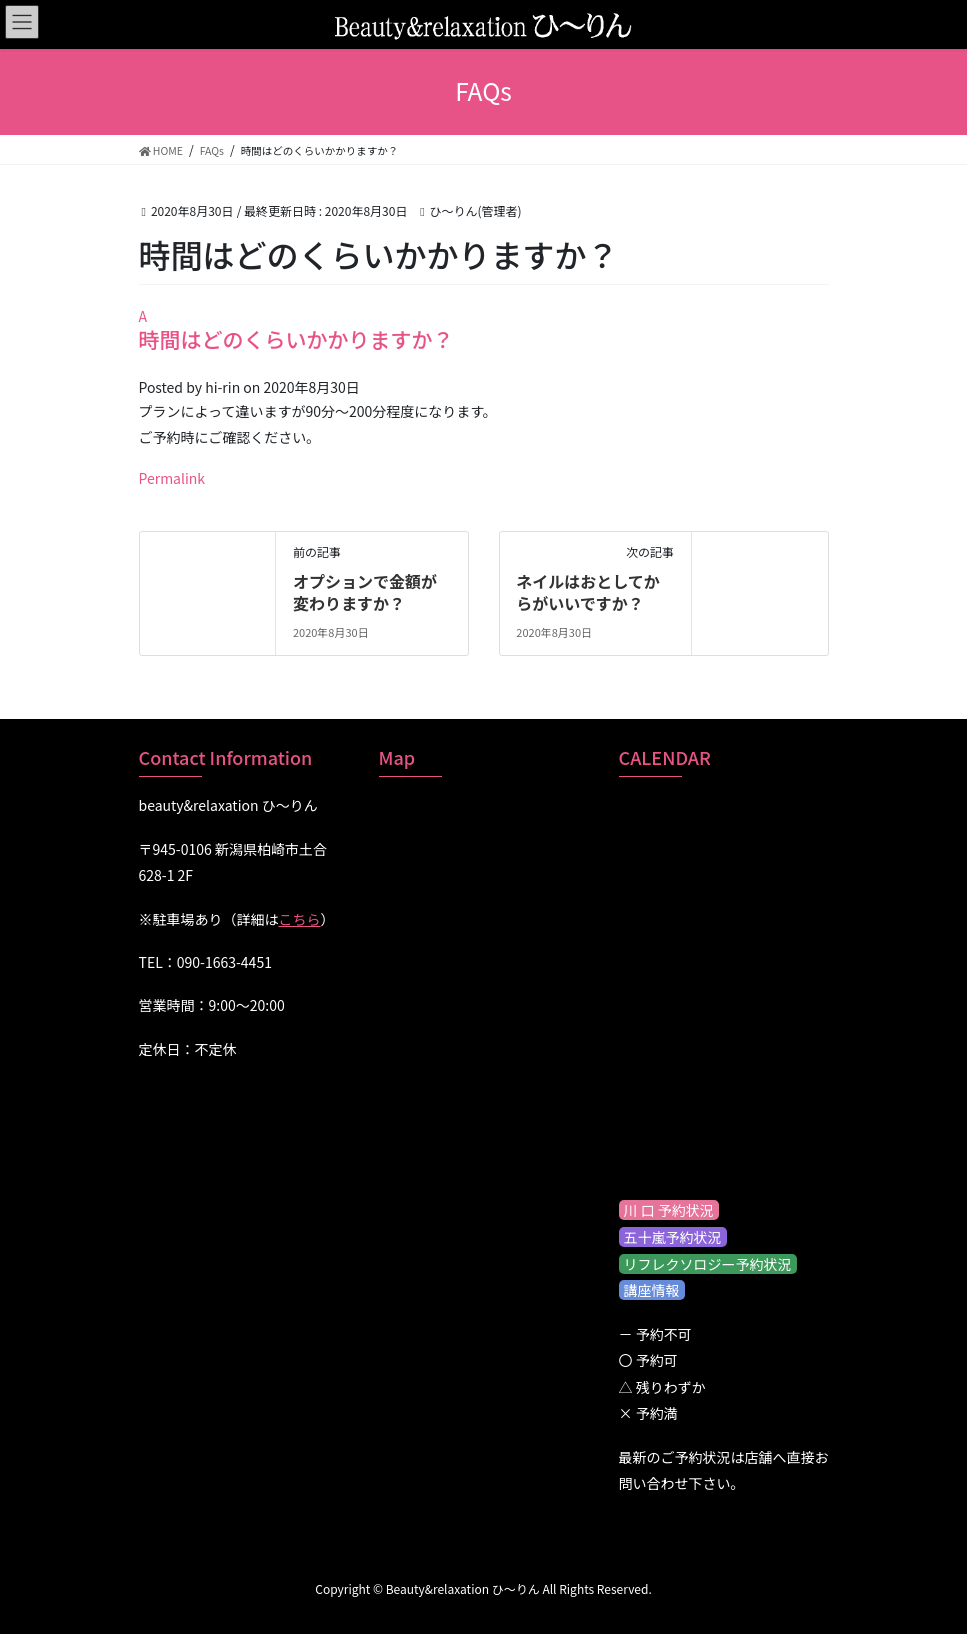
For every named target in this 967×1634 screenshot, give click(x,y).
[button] (484, 329)
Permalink (172, 478)
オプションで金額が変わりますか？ (365, 592)
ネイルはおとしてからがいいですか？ (588, 592)
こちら (300, 919)
